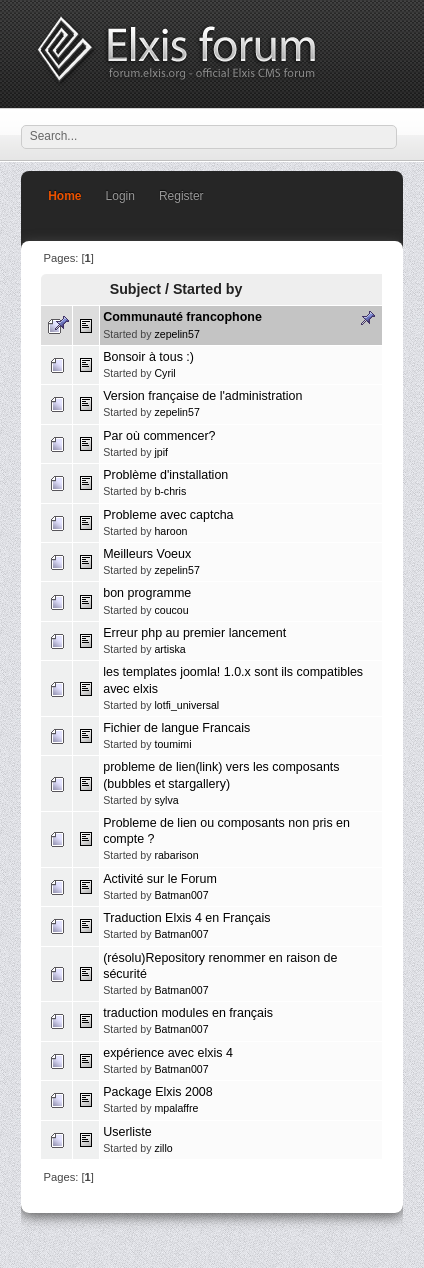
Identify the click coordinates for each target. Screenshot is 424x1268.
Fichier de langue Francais (176, 728)
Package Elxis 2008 (158, 1092)
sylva (166, 800)
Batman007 (181, 895)
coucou (171, 610)
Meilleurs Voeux (147, 554)
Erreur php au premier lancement (194, 633)
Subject (135, 289)
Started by (208, 289)
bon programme (147, 593)
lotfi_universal (186, 705)
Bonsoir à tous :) (148, 357)
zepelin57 (176, 334)
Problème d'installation (165, 475)
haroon (170, 531)
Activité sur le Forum (160, 879)
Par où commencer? (159, 436)
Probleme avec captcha (168, 515)
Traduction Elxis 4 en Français (186, 918)
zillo (163, 1148)
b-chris (170, 491)
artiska (169, 649)
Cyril (164, 373)
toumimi (172, 744)
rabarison (176, 855)
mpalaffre (176, 1108)
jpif (161, 452)
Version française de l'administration (202, 396)
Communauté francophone (182, 317)
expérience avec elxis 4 (168, 1053)
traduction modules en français (188, 1013)
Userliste (127, 1132)
